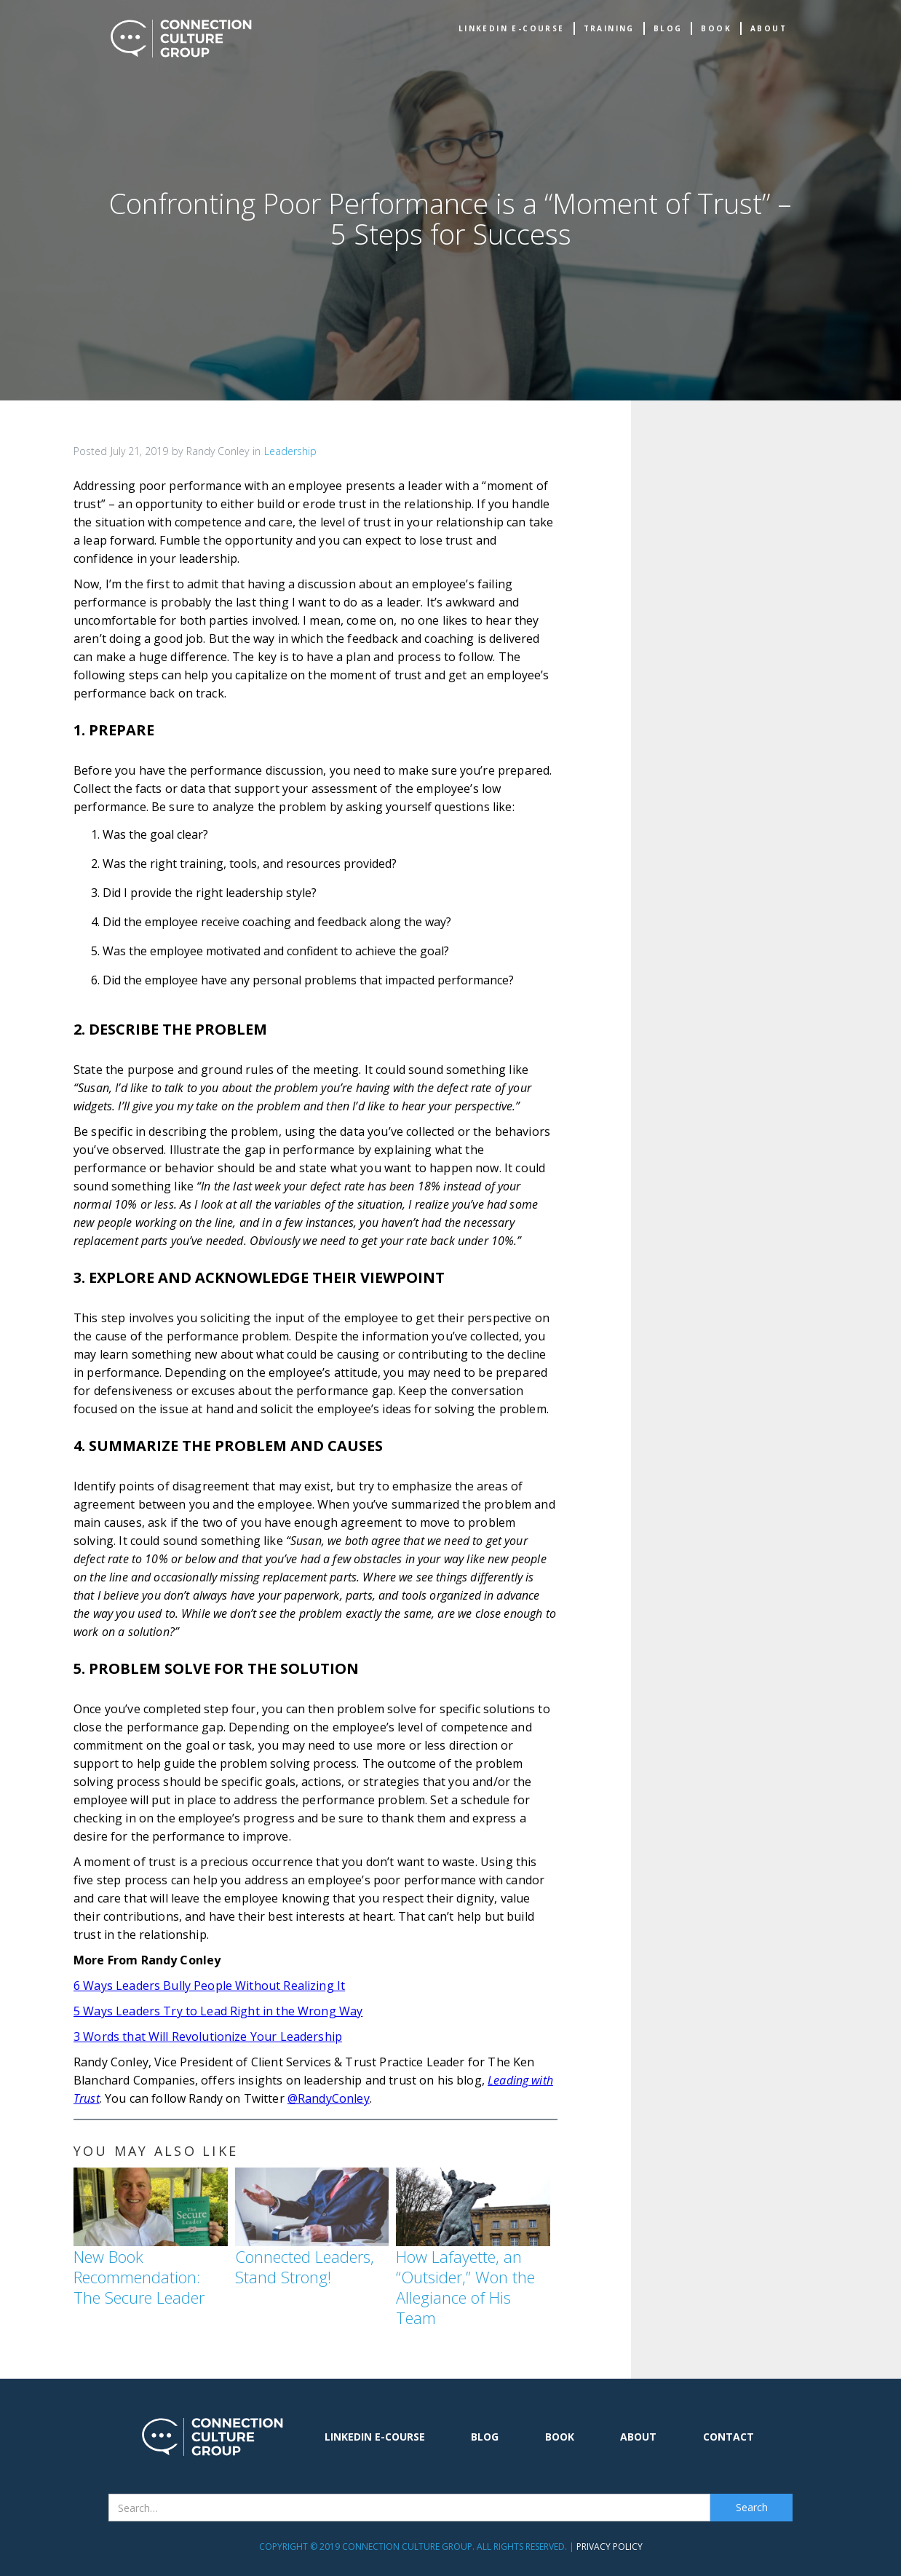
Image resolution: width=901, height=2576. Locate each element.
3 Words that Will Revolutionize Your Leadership (208, 2036)
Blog (668, 28)
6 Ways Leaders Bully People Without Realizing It (209, 1986)
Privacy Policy (609, 2546)
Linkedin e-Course (512, 28)
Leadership (290, 451)
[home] (181, 38)
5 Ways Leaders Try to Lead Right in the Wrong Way (218, 2011)
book (716, 28)
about (768, 28)
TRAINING (609, 28)
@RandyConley (328, 2098)
